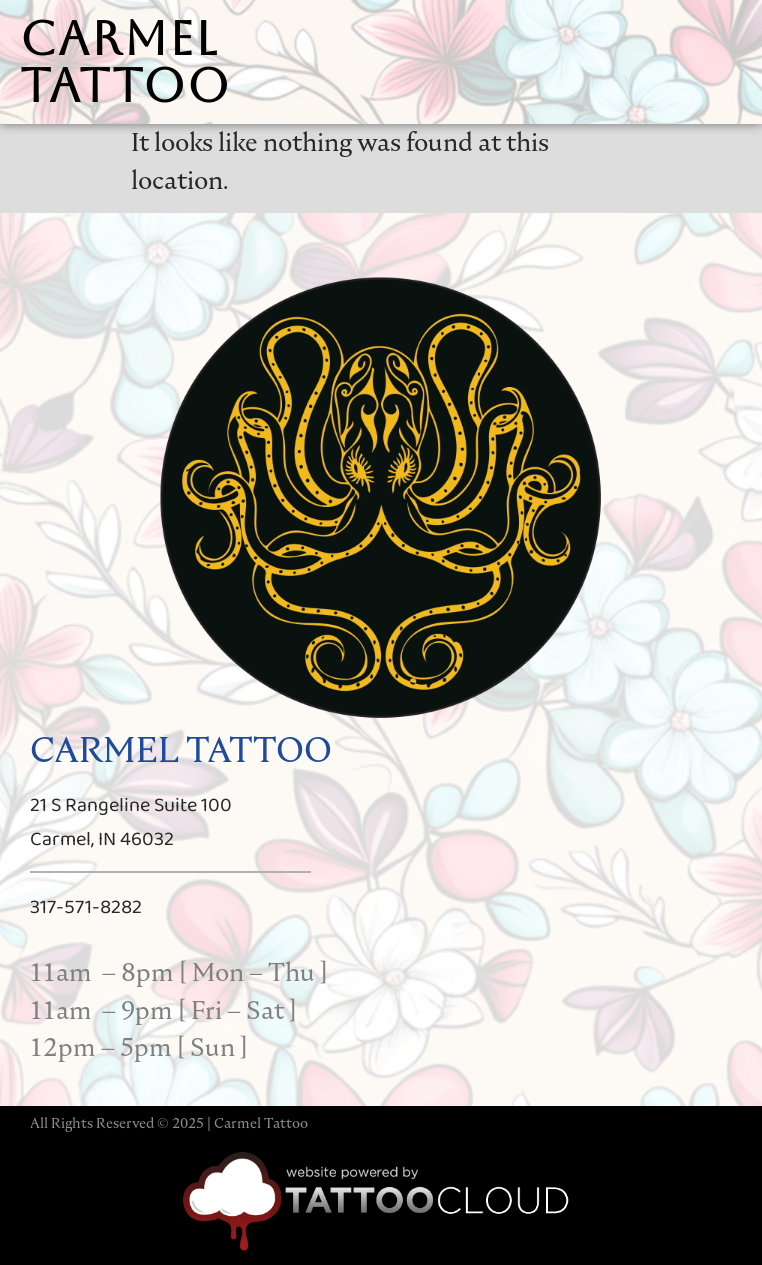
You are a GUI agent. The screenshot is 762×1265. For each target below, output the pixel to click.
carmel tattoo (125, 62)
